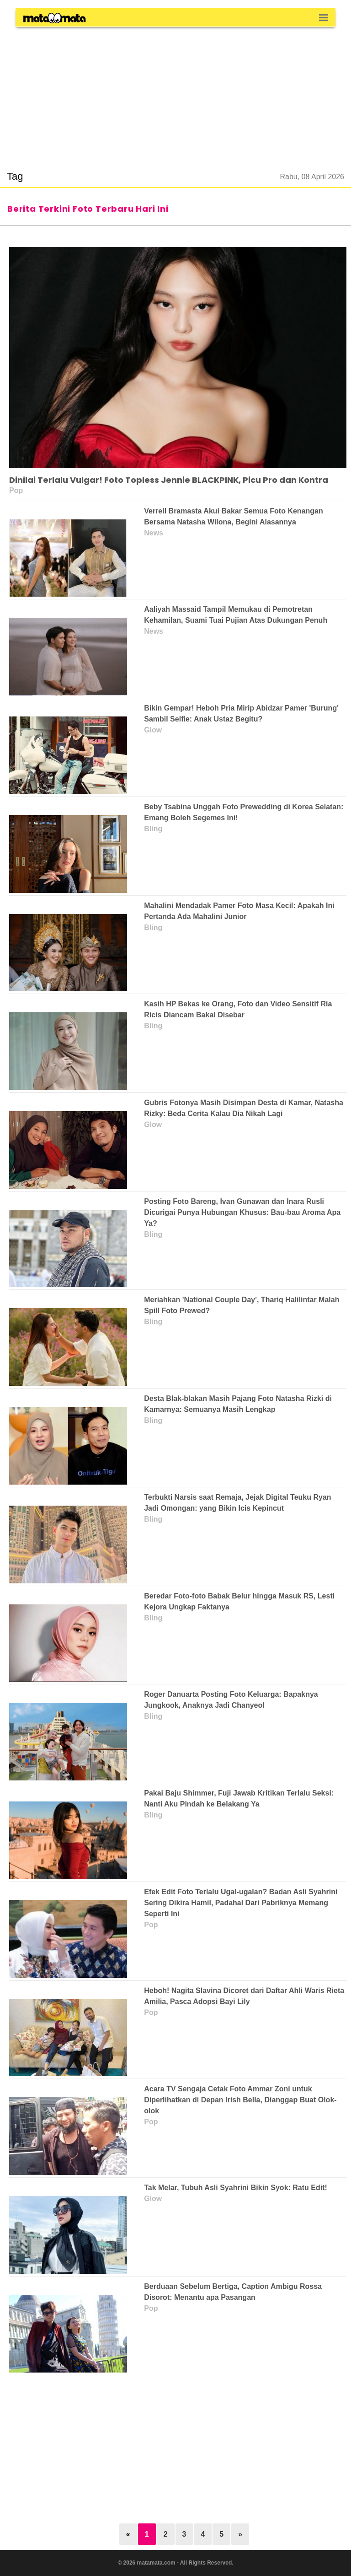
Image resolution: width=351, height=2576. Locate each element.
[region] (175, 93)
